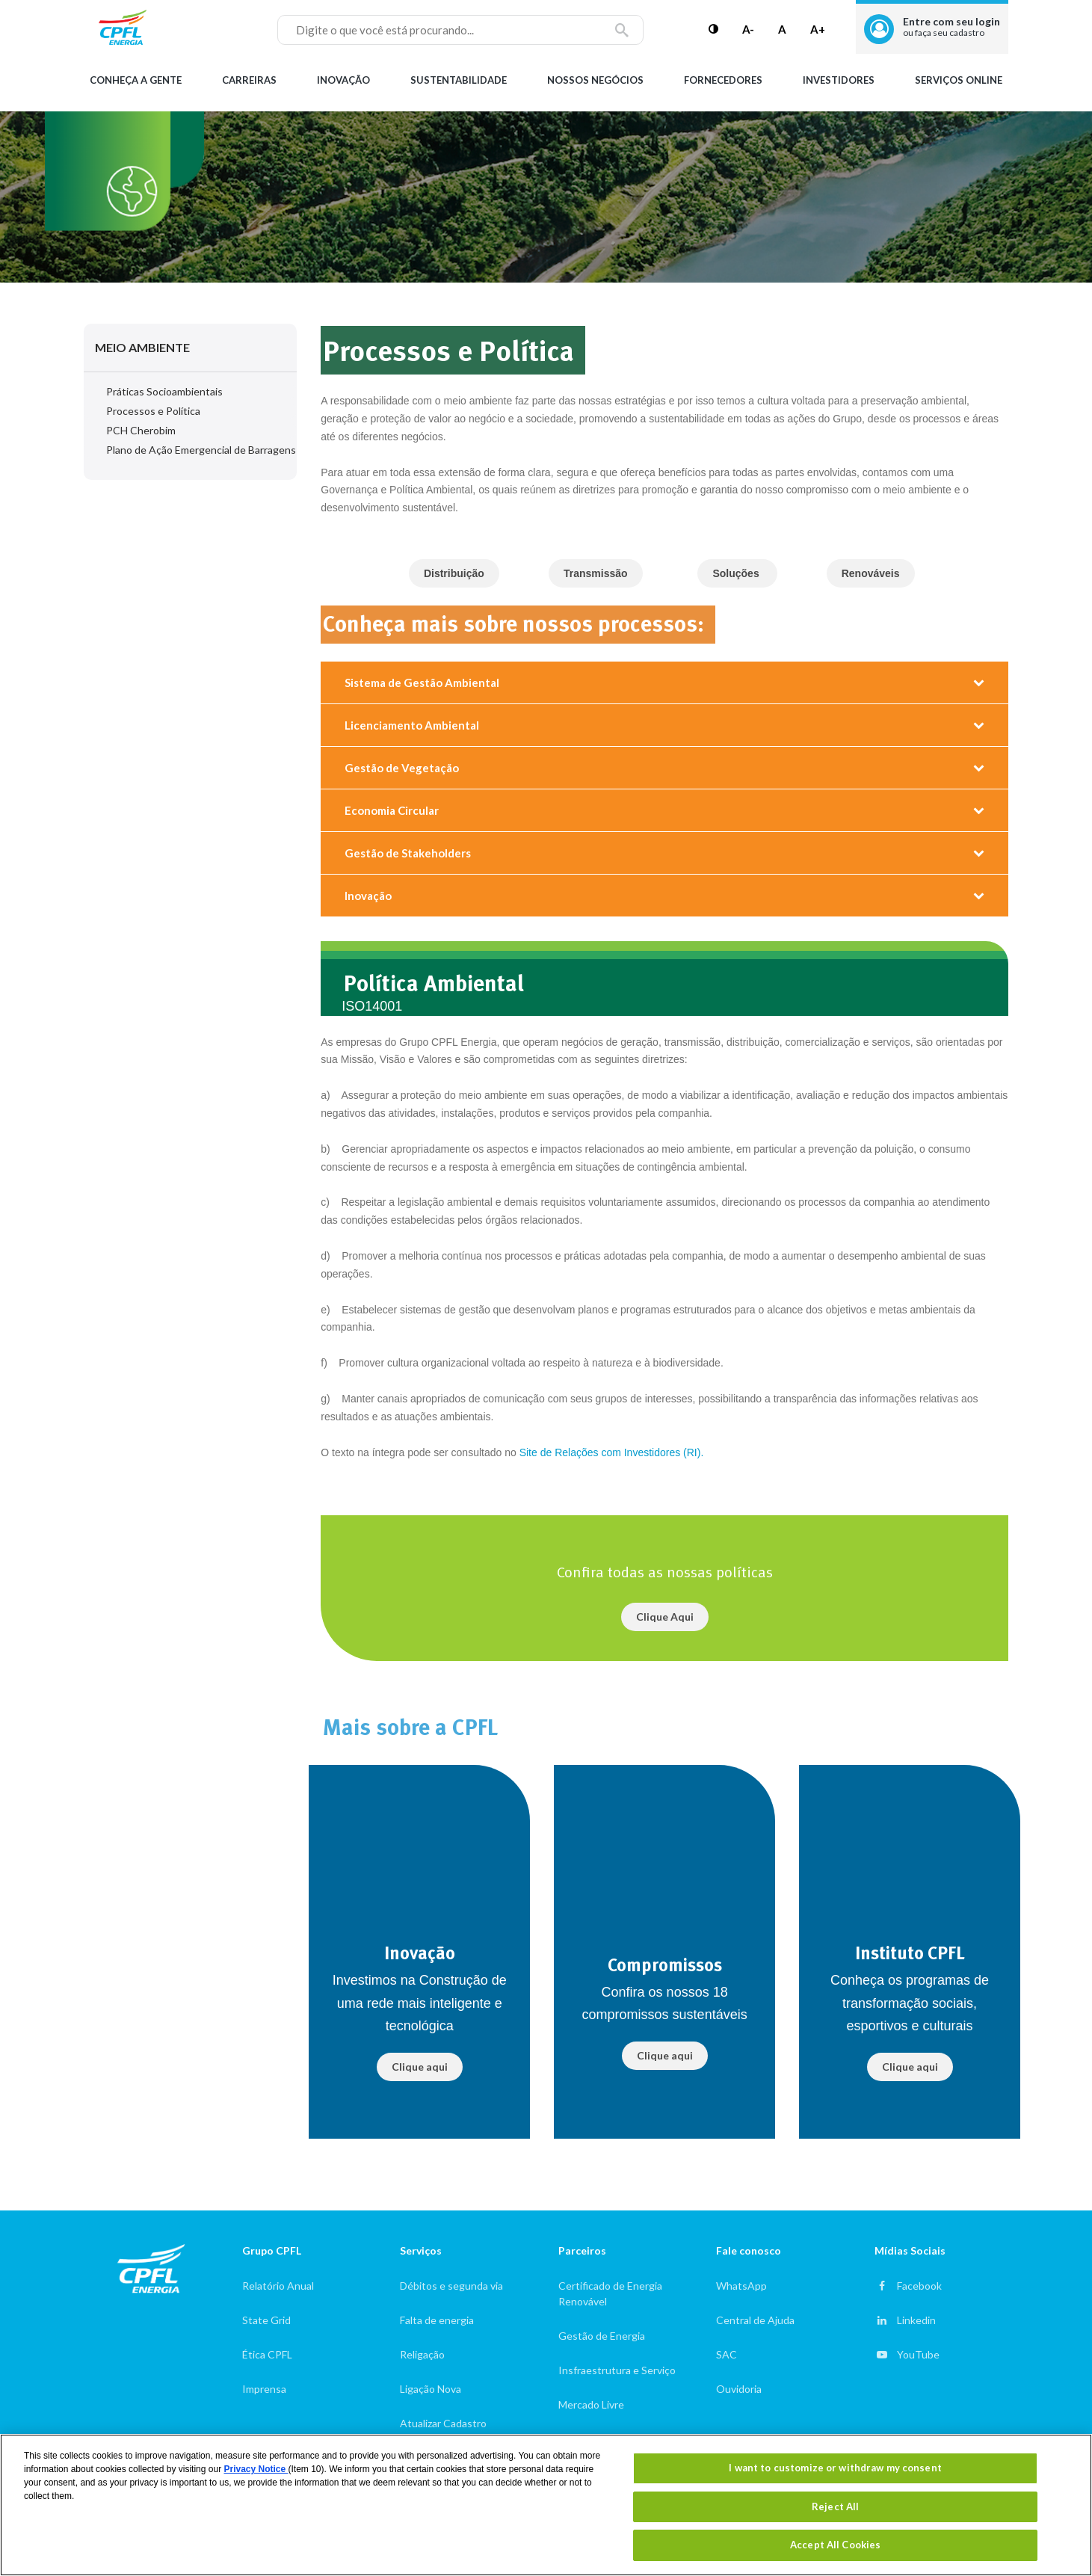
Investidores (838, 80)
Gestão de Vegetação (402, 767)
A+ (817, 29)
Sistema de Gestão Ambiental (422, 682)
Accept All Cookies (835, 2545)
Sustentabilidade (458, 80)
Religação (422, 2354)
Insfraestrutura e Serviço (617, 2370)
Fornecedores (723, 80)
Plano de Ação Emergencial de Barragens (201, 449)
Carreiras (249, 80)
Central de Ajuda (755, 2320)
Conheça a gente (136, 80)
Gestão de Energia (601, 2335)
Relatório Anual (278, 2285)
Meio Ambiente (142, 347)
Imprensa (264, 2388)
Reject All (835, 2506)
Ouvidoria (739, 2388)
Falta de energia (437, 2320)
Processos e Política (153, 410)
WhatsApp (741, 2285)
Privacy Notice (255, 2469)
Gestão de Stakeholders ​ (409, 853)
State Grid (266, 2320)
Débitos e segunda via (451, 2285)
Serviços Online (958, 80)
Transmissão (596, 573)
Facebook (919, 2285)
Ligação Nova (430, 2388)
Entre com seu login (951, 26)
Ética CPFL (267, 2354)
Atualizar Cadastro (443, 2423)
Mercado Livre (591, 2404)
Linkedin (916, 2320)
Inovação (343, 80)
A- (748, 29)
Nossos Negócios (595, 80)
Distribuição (454, 573)
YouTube (918, 2354)
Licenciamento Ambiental (412, 725)
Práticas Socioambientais (164, 391)
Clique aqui (420, 2066)
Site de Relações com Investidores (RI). (611, 1452)
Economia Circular (392, 810)
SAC (726, 2354)
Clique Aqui (665, 1616)
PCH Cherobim (141, 430)
